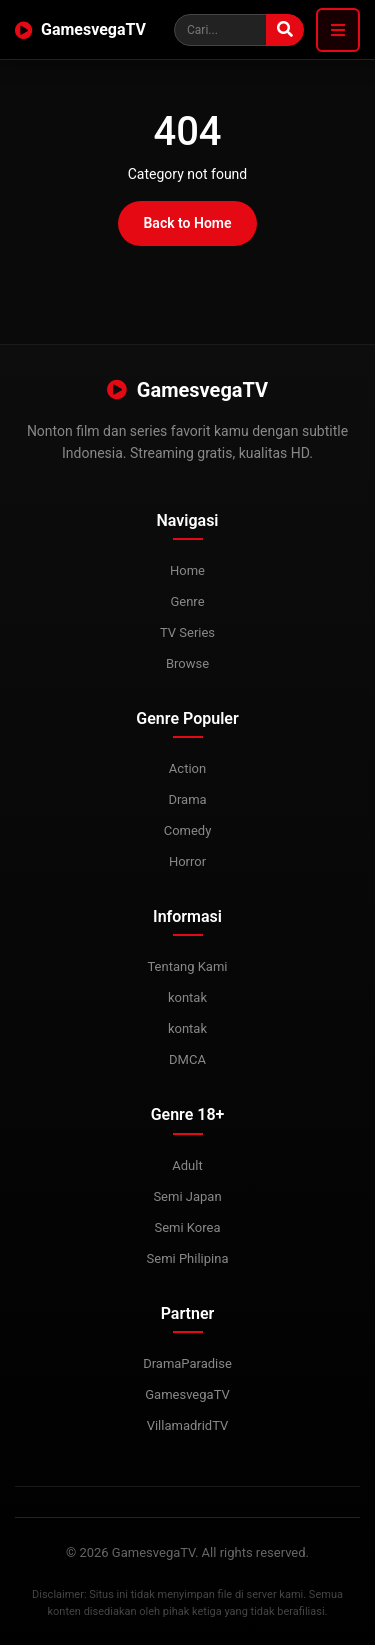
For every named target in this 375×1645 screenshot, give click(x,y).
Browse (187, 663)
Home (187, 570)
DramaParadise (187, 1363)
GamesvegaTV (80, 29)
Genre (187, 601)
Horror (187, 861)
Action (187, 768)
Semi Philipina (188, 1258)
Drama (187, 799)
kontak (187, 997)
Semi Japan (187, 1196)
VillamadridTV (188, 1425)
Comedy (188, 830)
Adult (187, 1165)
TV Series (187, 632)
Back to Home (187, 223)
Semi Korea (187, 1227)
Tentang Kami (187, 966)
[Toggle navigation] (338, 30)
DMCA (187, 1059)
